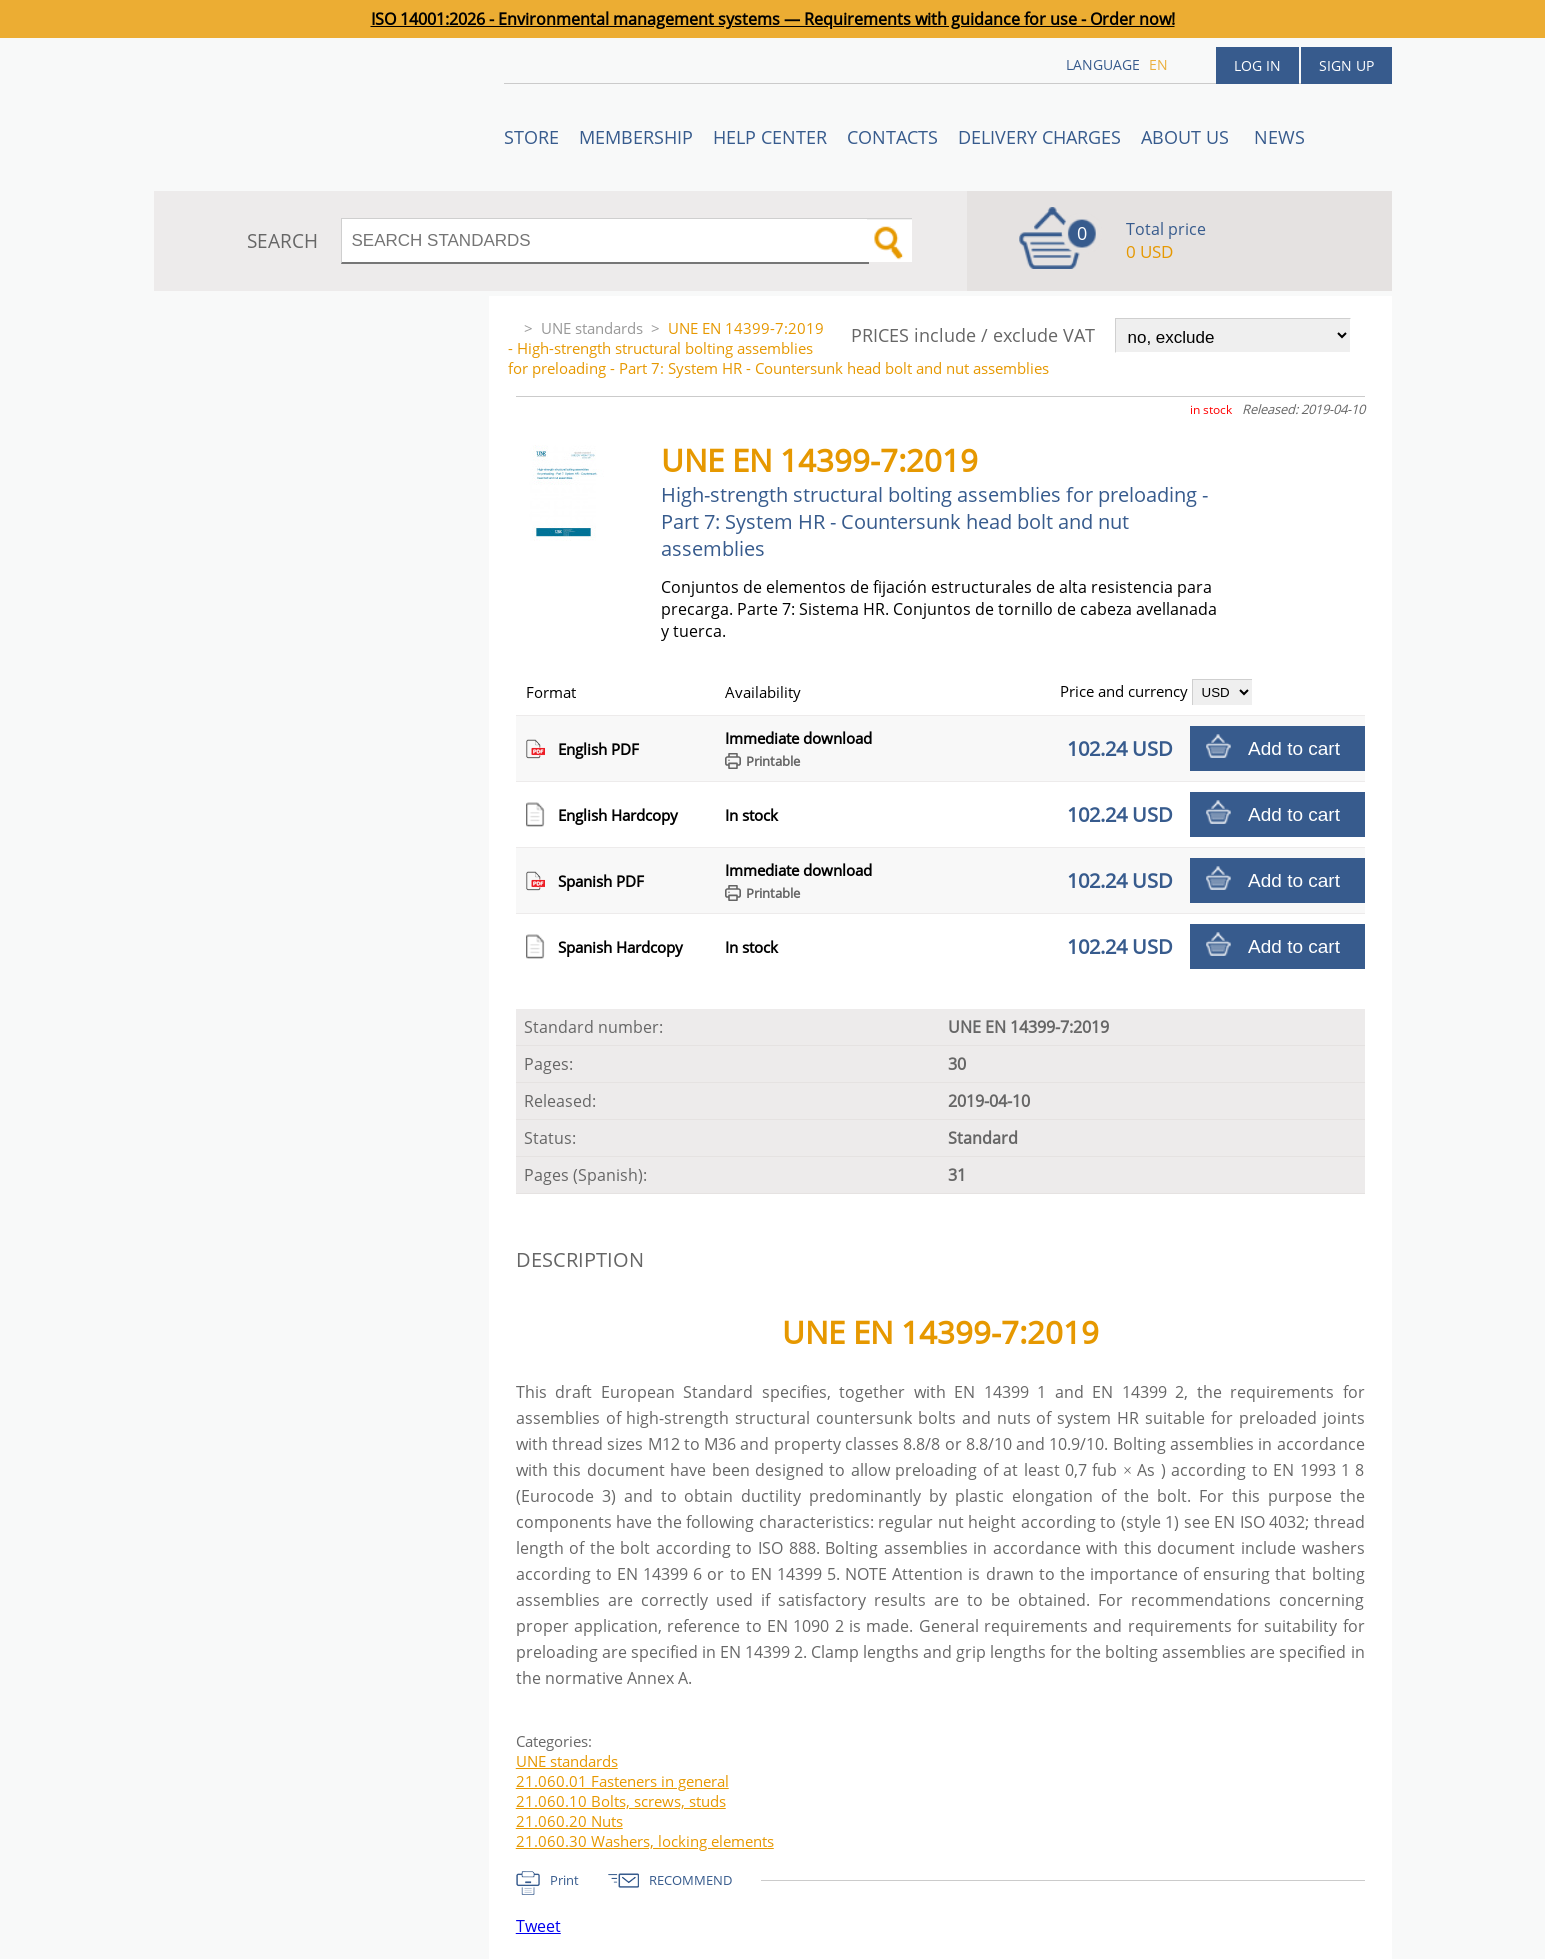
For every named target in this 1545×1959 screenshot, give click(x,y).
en (1158, 64)
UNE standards (592, 328)
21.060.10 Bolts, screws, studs (621, 1801)
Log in (1257, 65)
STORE (531, 137)
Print (564, 1880)
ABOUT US (1187, 137)
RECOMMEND (690, 1880)
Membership (636, 137)
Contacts (892, 137)
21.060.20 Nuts (569, 1821)
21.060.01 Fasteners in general (622, 1781)
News (1279, 137)
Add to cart (1294, 748)
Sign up (1346, 65)
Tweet (538, 1926)
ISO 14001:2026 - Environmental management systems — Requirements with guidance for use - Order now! (773, 19)
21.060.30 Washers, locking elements (645, 1841)
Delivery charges (1039, 137)
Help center (770, 137)
